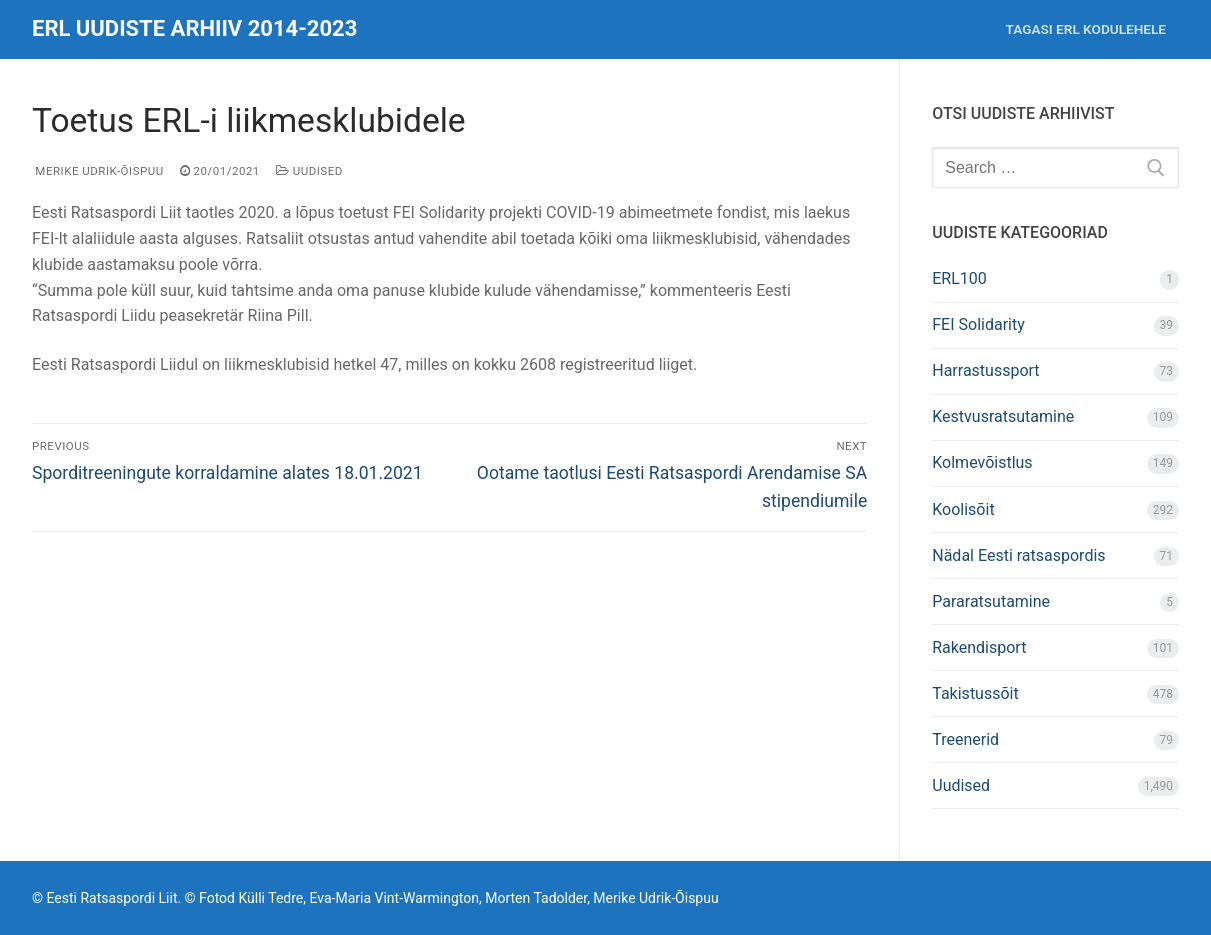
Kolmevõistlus (982, 462)
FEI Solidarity (978, 324)
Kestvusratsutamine (1003, 416)
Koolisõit (963, 509)
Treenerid (965, 739)
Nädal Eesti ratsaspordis (1018, 555)
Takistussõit (975, 693)
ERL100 (959, 278)
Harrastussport (985, 370)
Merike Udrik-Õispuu (98, 171)
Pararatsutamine (991, 601)
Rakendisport (979, 647)
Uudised (309, 171)
